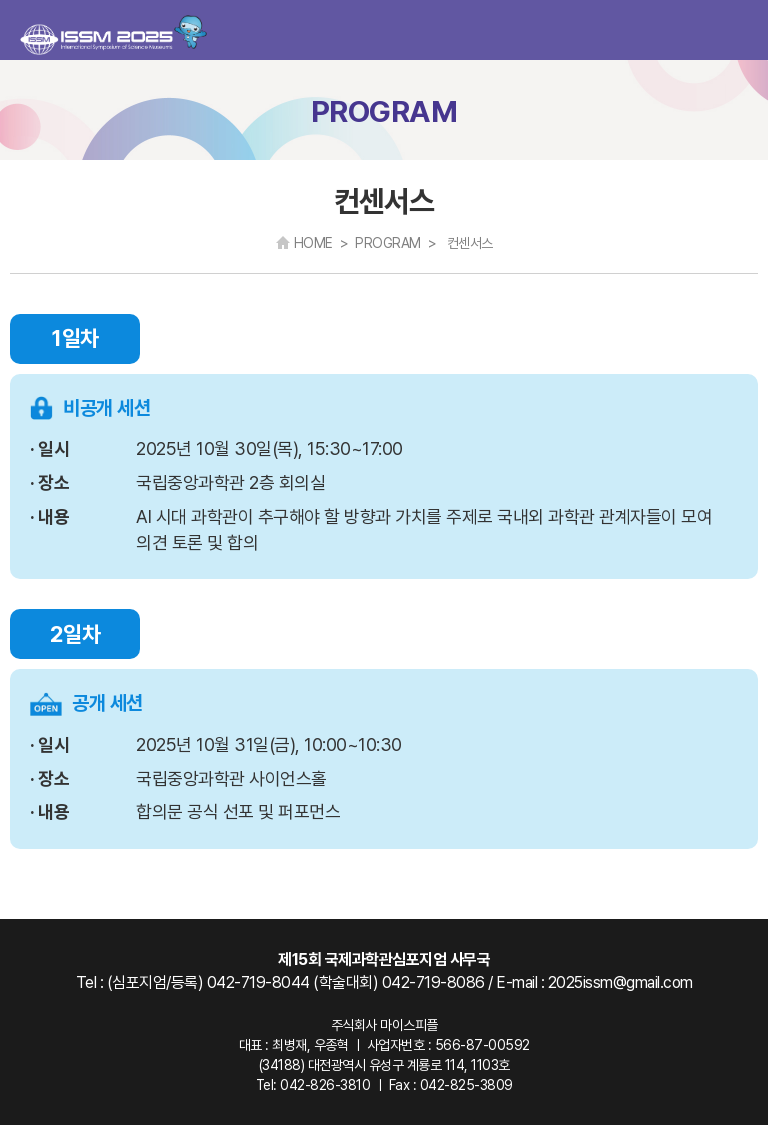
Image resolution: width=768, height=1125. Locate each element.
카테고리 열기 (736, 30)
